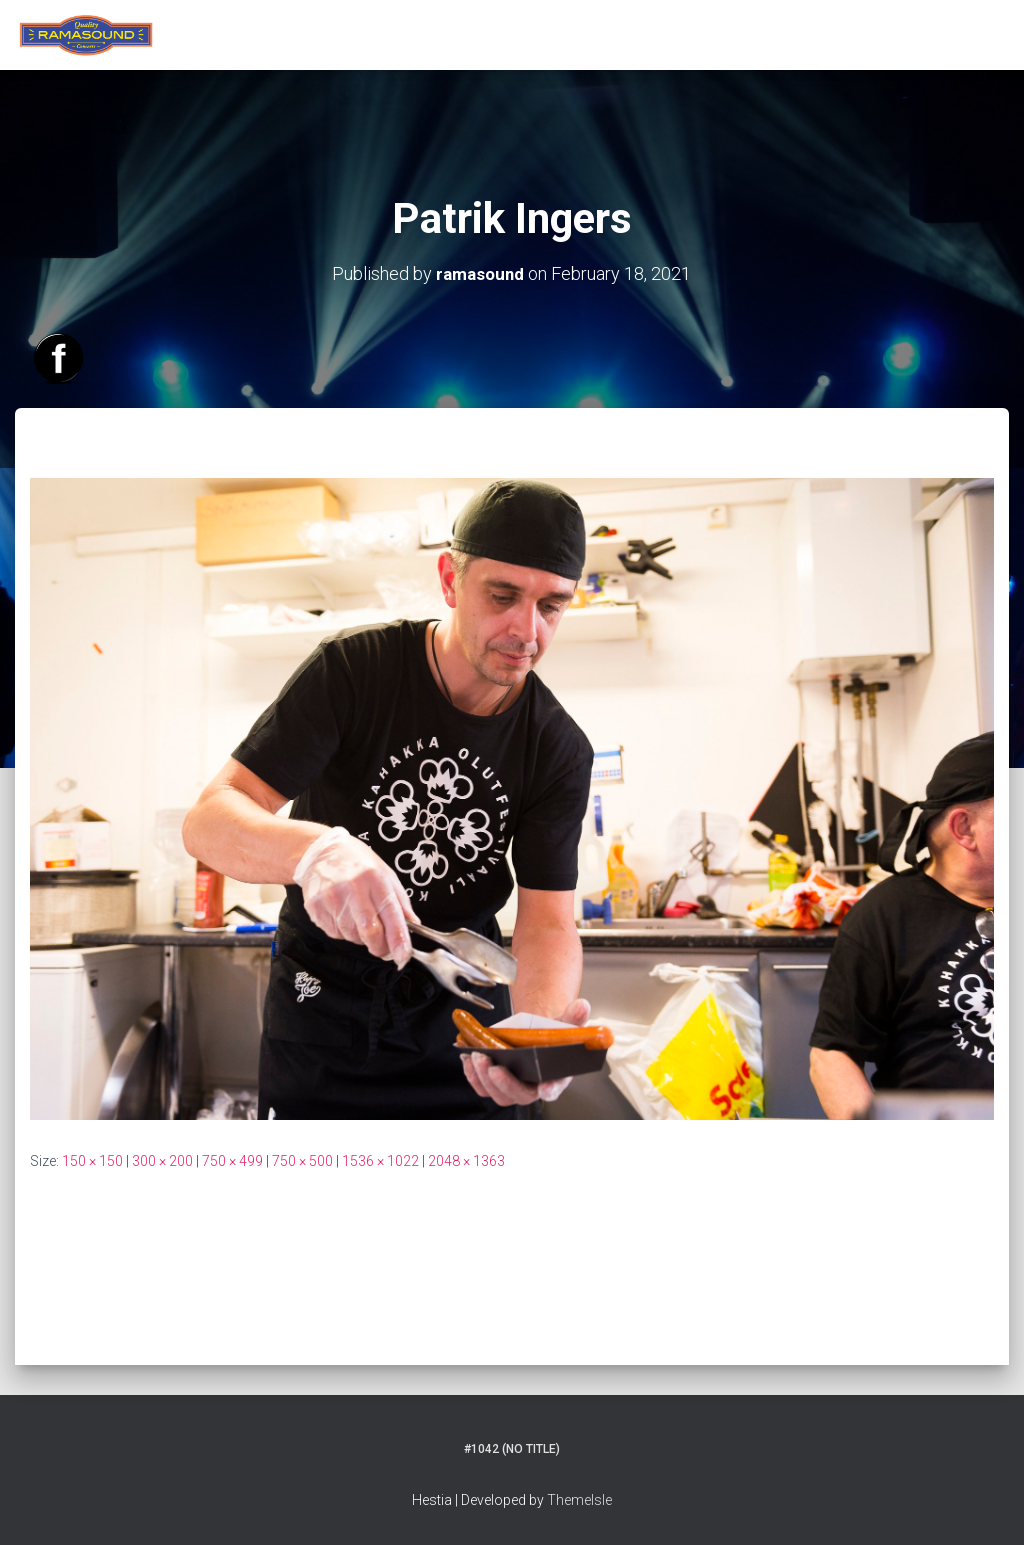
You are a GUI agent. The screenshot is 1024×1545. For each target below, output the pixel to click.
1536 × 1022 (380, 1160)
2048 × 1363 (466, 1160)
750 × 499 (232, 1160)
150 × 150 (92, 1160)
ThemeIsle (579, 1500)
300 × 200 (162, 1160)
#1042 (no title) (512, 1449)
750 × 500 (302, 1160)
